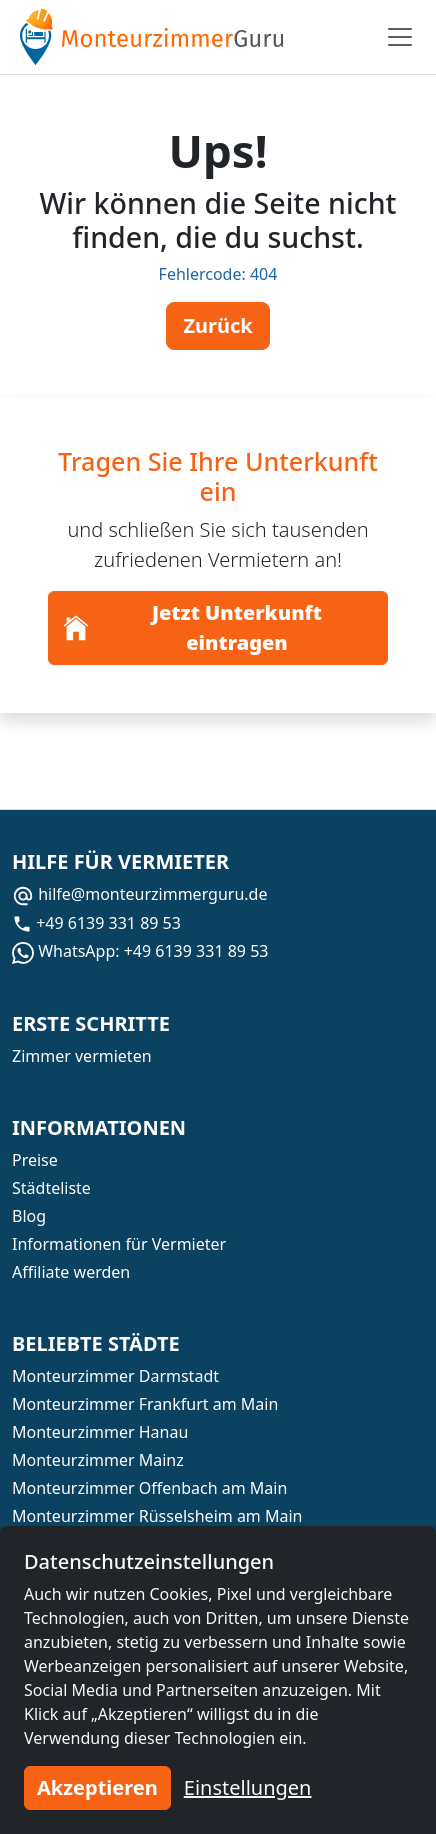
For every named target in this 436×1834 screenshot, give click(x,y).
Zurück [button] (217, 325)
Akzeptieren (97, 1787)
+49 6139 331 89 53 (96, 923)
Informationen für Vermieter (119, 1244)
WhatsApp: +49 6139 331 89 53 (140, 951)
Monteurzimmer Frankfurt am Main (145, 1404)
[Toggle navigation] (400, 37)
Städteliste (51, 1188)
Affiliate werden (71, 1272)
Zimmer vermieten (82, 1056)
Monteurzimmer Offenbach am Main (149, 1488)
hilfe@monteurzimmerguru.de (139, 894)
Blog (29, 1216)
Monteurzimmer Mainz (98, 1460)
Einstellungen (248, 1787)
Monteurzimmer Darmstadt (115, 1376)
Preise (35, 1160)
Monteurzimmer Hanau (100, 1432)
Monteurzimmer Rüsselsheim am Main (157, 1516)
